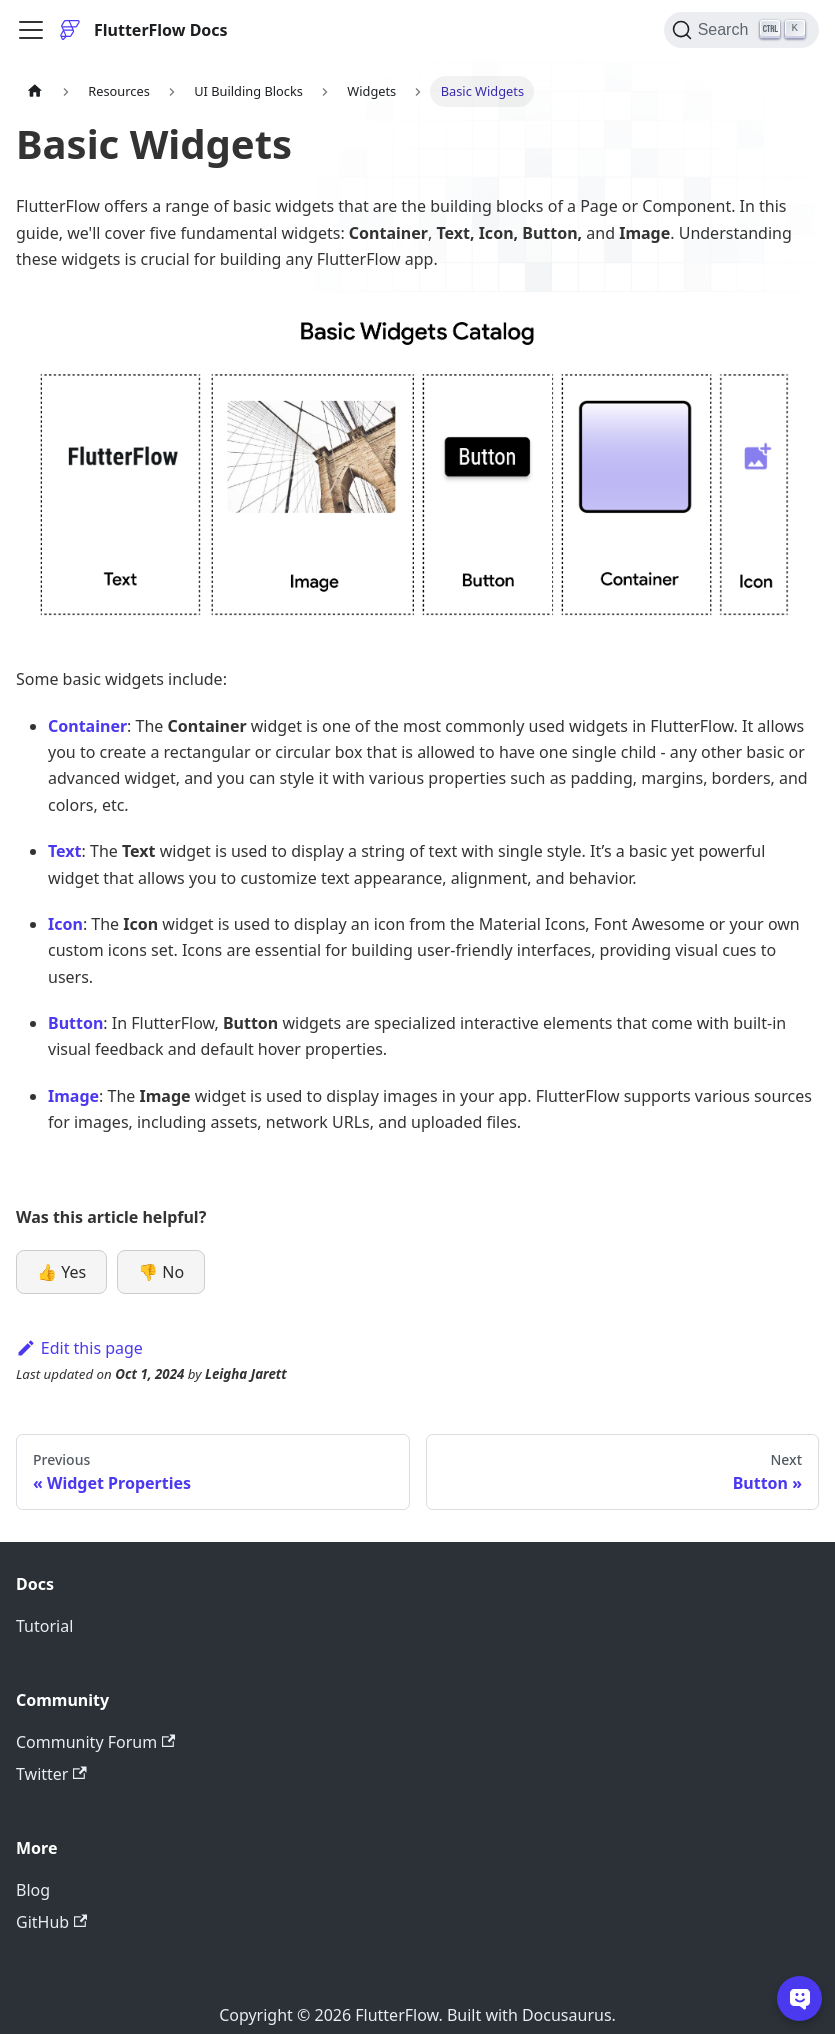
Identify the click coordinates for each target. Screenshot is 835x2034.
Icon (65, 924)
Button (75, 1023)
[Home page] (35, 91)
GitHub (51, 1922)
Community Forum (95, 1742)
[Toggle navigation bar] (31, 30)
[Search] (741, 30)
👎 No (161, 1272)
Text (65, 851)
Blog (33, 1890)
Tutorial (44, 1626)
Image (73, 1096)
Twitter (51, 1774)
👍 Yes (61, 1272)
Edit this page (79, 1348)
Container (87, 726)
